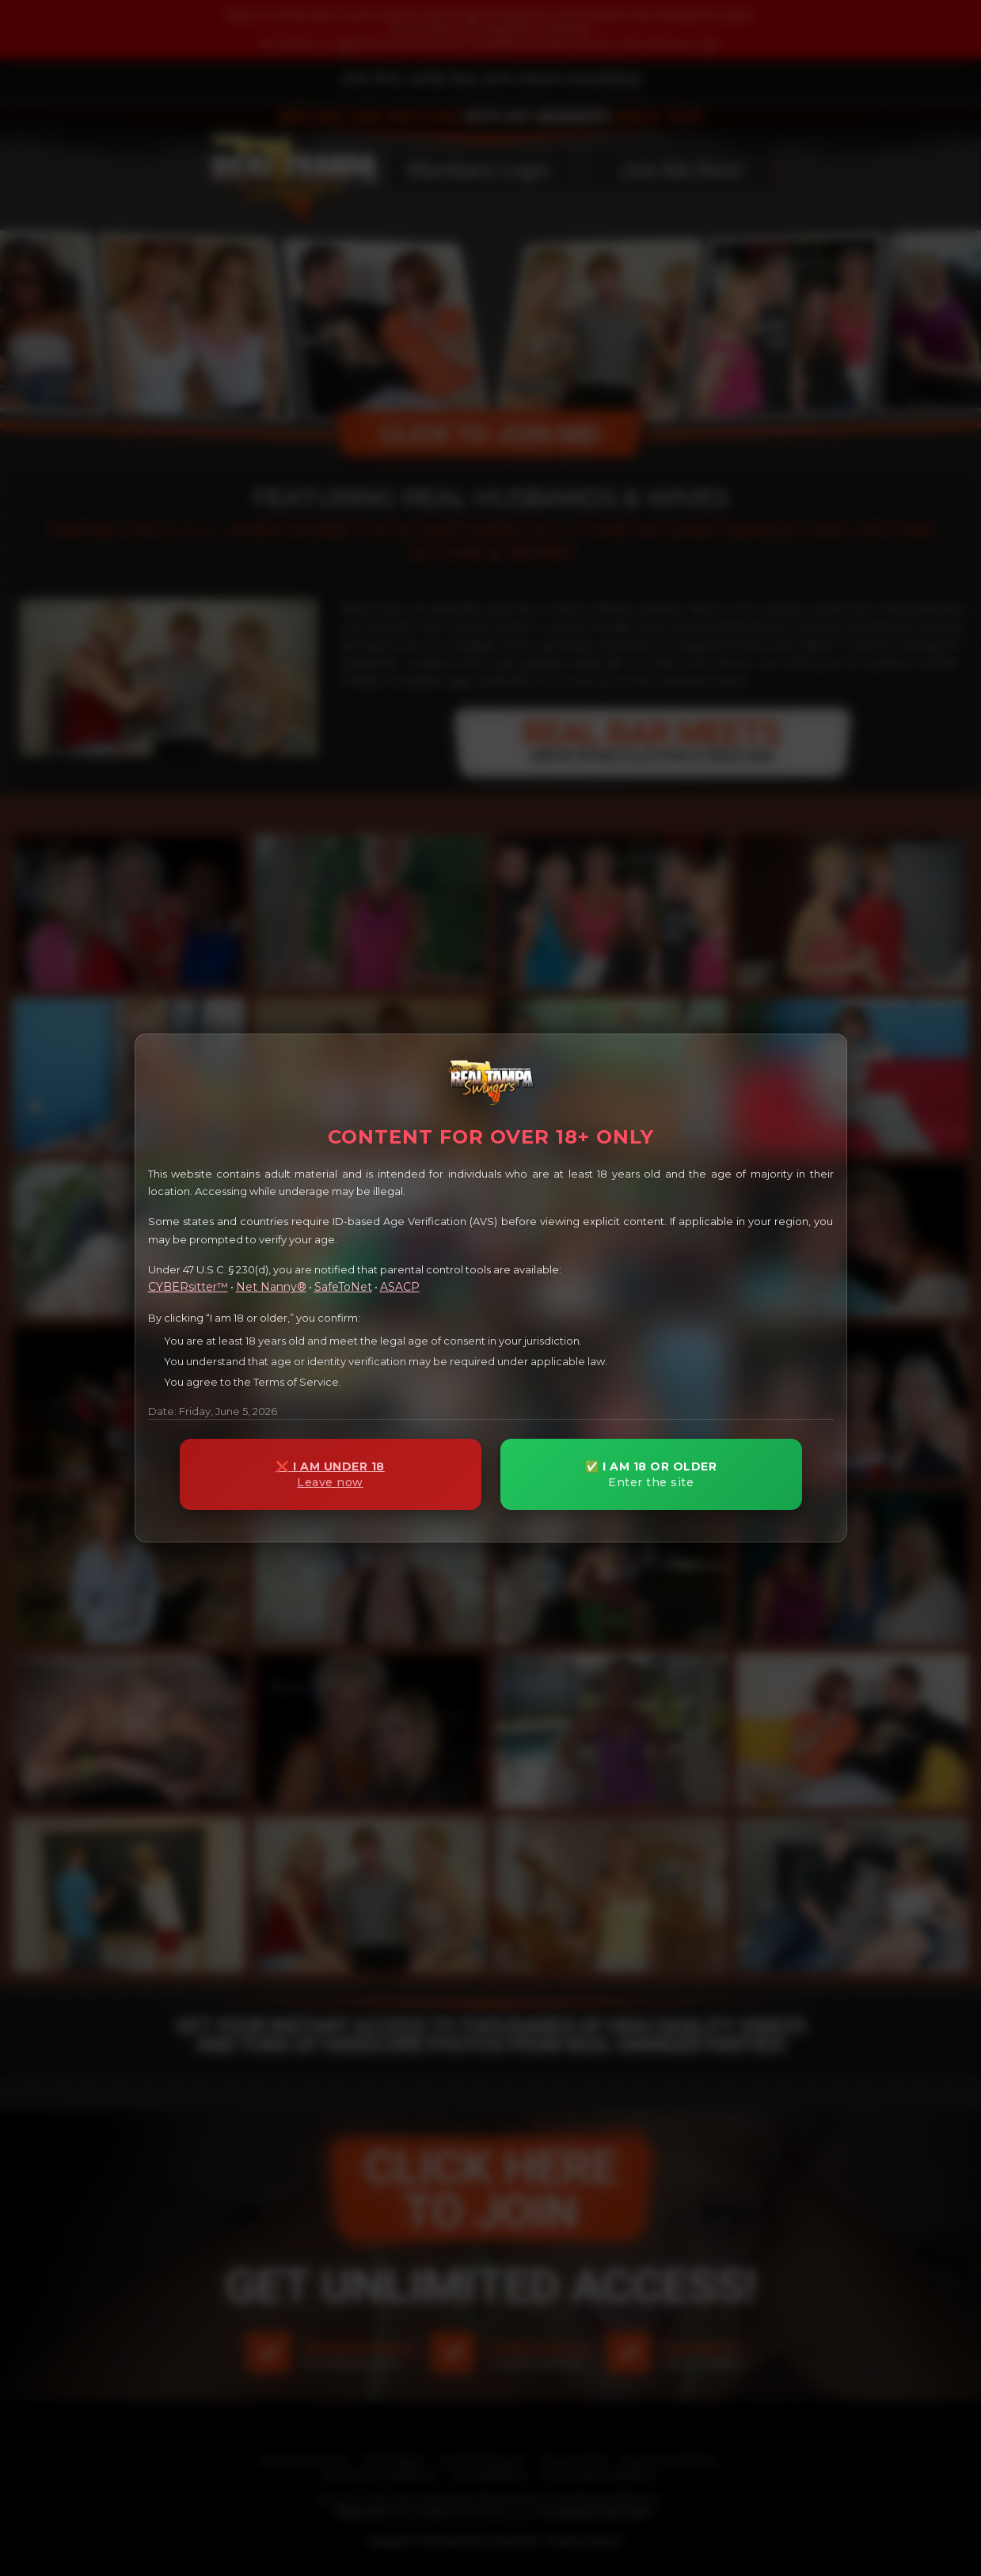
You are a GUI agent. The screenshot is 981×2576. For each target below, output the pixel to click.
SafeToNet (343, 1287)
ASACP (400, 1287)
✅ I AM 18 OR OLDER (651, 1474)
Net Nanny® (271, 1287)
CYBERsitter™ (188, 1287)
